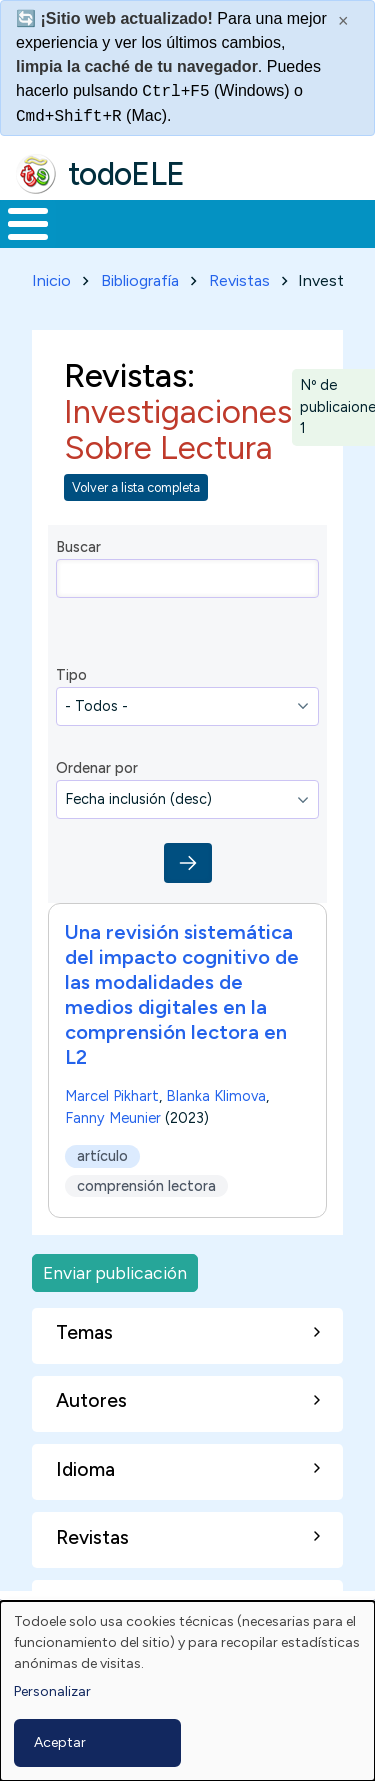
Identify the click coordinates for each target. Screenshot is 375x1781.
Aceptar (60, 1742)
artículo (102, 1157)
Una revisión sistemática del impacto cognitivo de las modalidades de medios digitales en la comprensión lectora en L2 (182, 994)
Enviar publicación (115, 1272)
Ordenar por (97, 768)
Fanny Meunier (113, 1118)
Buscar (78, 547)
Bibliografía (140, 280)
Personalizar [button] (52, 1691)
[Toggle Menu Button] (28, 224)
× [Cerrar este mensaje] (343, 21)
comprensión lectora (146, 1186)
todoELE (126, 174)
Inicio (51, 280)
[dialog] (187, 1691)
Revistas (239, 280)
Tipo (71, 675)
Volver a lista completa (136, 487)
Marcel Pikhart (112, 1096)
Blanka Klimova (216, 1096)
